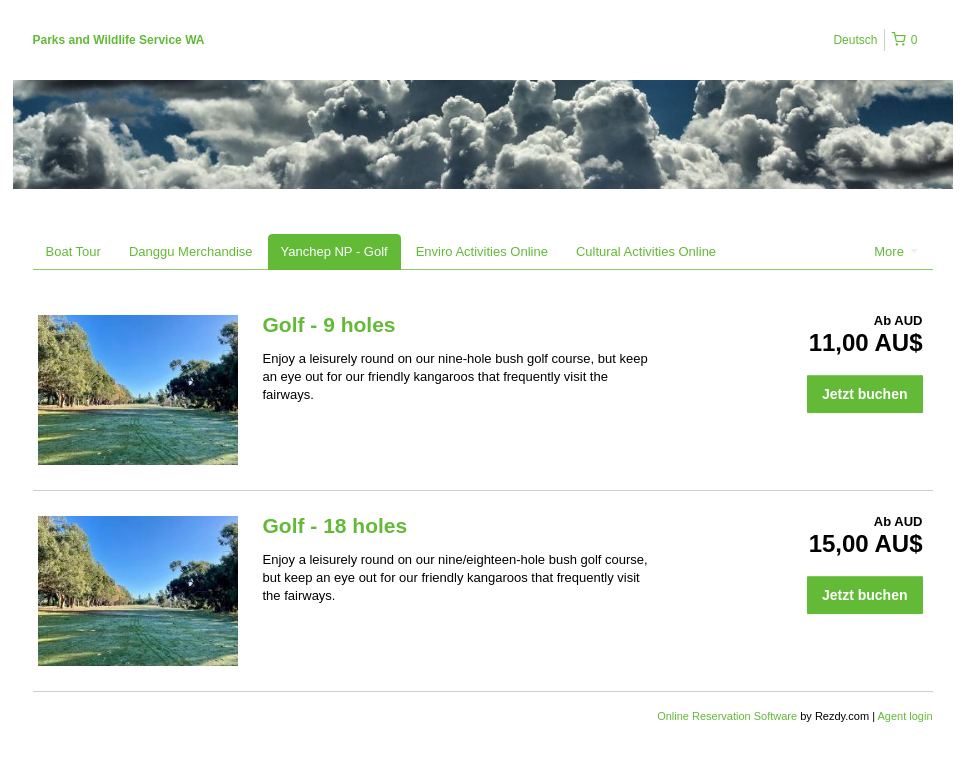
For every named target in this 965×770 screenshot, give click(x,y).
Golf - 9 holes (329, 324)
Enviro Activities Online (482, 251)
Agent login (904, 716)
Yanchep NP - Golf (334, 251)
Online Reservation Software (727, 716)
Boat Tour (73, 251)
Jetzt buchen (865, 394)
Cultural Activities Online (646, 251)
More (895, 251)
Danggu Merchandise (191, 251)
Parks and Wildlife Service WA (119, 40)
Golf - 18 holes (335, 525)
